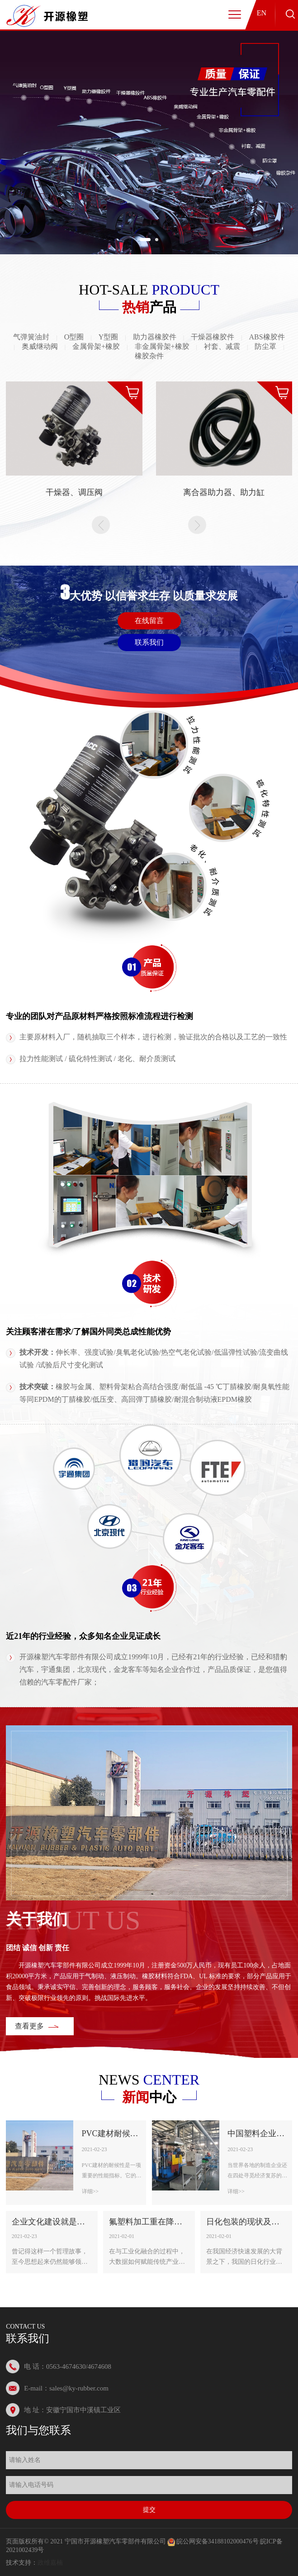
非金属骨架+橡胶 (162, 346)
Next (197, 525)
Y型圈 (108, 337)
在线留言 (149, 620)
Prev (101, 525)
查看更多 (29, 2026)
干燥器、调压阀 (74, 492)
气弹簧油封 (31, 337)
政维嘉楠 (50, 2562)
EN (261, 13)
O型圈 (74, 337)
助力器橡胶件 (154, 337)
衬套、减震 (222, 346)
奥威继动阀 (40, 346)
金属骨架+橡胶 (96, 346)
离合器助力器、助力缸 (224, 492)
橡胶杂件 (149, 356)
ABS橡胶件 (267, 337)
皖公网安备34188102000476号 (217, 2541)
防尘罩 (265, 346)
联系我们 (149, 642)
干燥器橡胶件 (212, 337)
